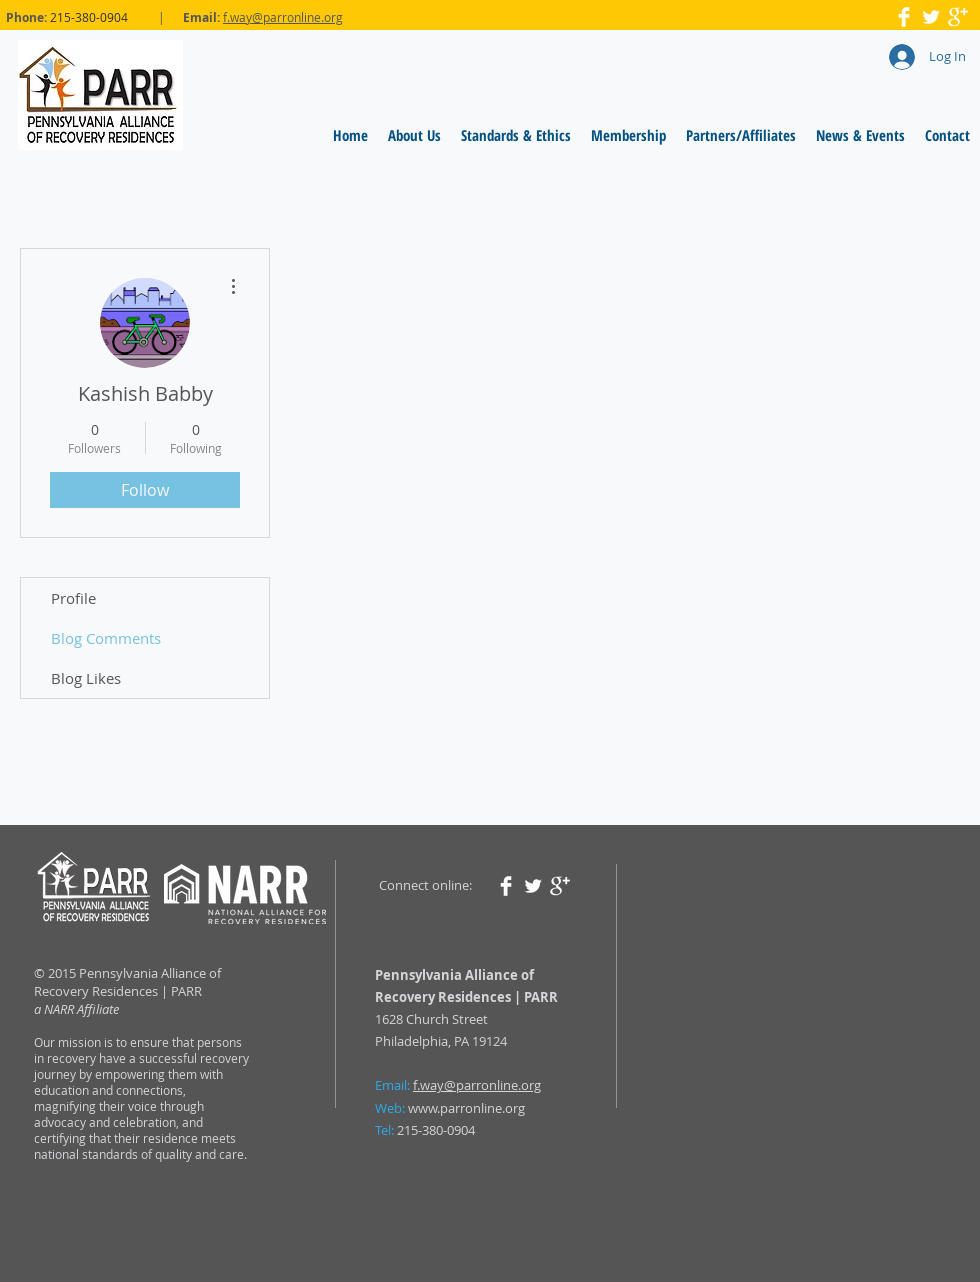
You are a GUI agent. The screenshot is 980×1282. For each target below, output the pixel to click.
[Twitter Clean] (931, 17)
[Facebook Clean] (904, 17)
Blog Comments (106, 638)
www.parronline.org (466, 1108)
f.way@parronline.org (283, 17)
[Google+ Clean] (958, 17)
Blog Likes (86, 678)
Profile (73, 598)
